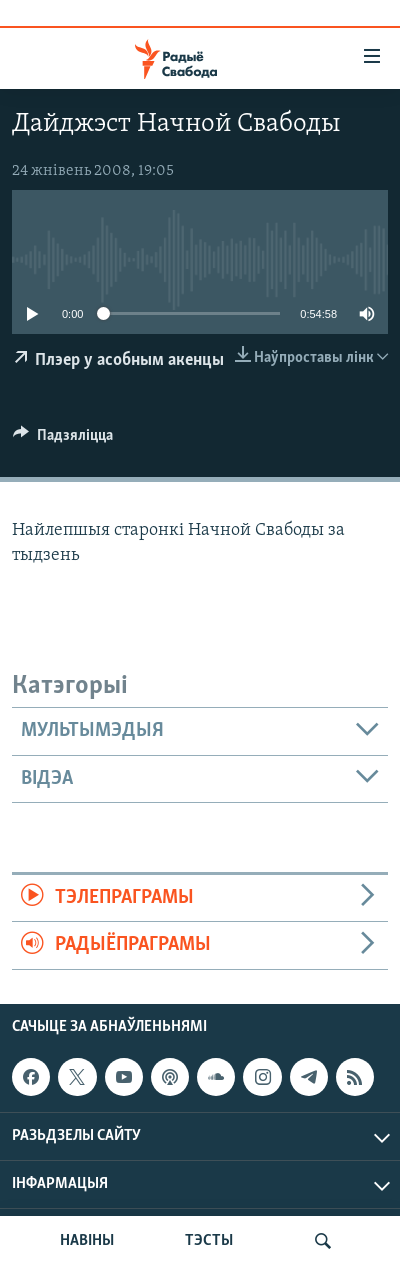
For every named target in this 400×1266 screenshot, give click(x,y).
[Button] (63, 440)
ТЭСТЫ (209, 1241)
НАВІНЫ (87, 1241)
